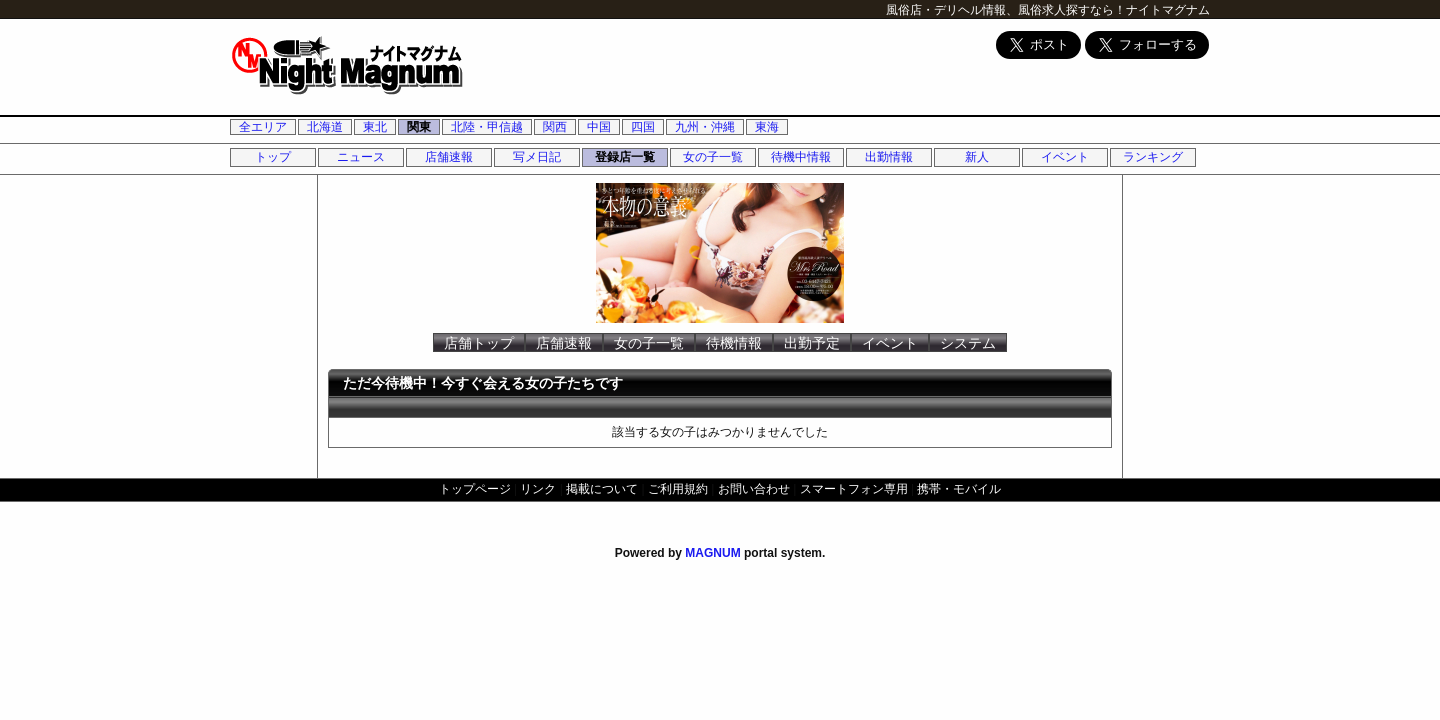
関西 (555, 127)
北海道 (325, 127)
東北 (375, 127)
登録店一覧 (625, 157)
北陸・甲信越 (487, 127)
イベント (1065, 157)
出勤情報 (889, 157)
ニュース (361, 157)
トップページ (475, 489)
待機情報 (734, 343)
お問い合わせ (754, 489)
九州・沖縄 (705, 127)
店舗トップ (479, 343)
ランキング (1153, 157)
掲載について (602, 489)
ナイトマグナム (1168, 10)
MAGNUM (712, 553)
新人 (977, 157)
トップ (273, 157)
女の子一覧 (713, 157)
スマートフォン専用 (854, 489)
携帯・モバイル (959, 489)
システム (968, 343)
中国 (599, 127)
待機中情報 (801, 157)
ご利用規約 (678, 489)
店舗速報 (449, 157)
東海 (767, 127)
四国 (643, 127)
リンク (538, 489)
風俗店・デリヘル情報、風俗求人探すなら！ (1006, 10)
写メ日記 (537, 157)
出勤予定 (812, 343)
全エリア (263, 127)
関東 (419, 127)
